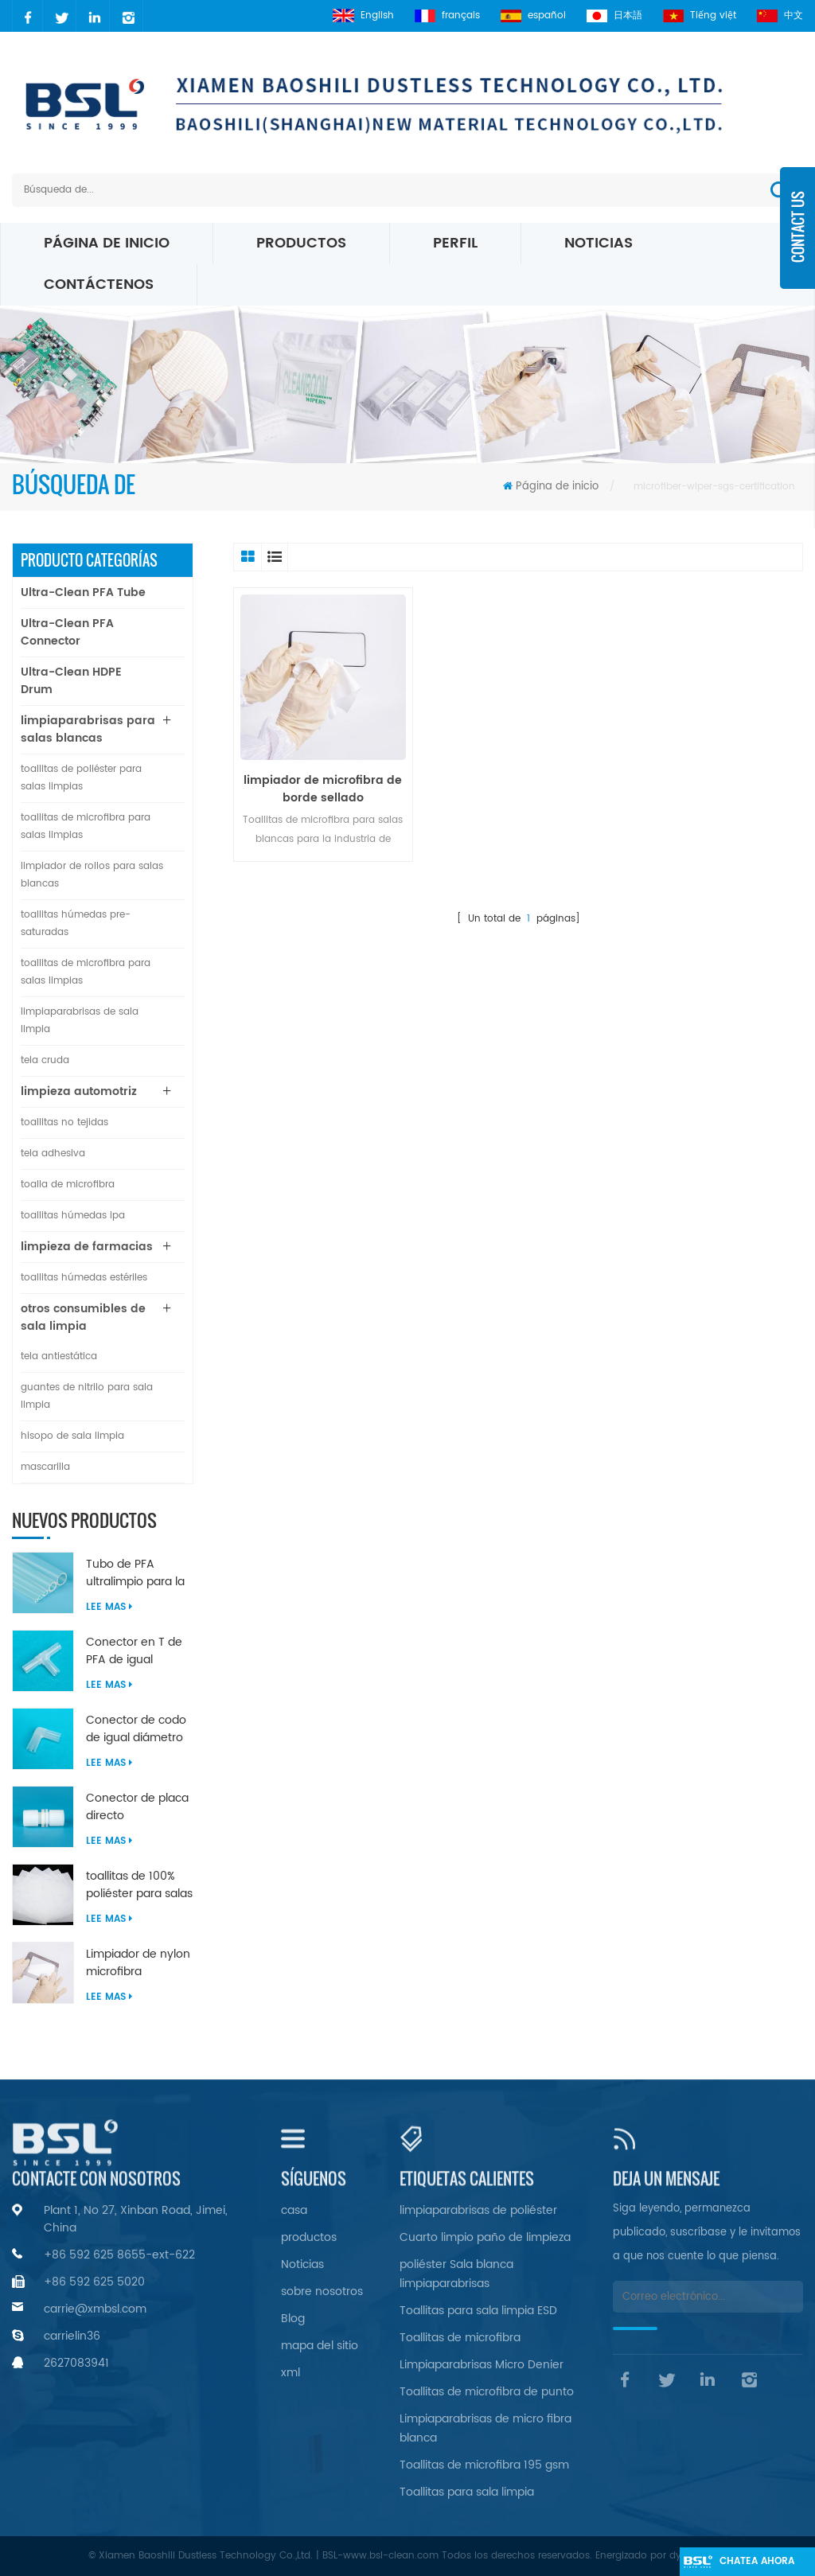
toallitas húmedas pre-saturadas (76, 923)
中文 (780, 15)
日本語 (614, 15)
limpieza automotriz (79, 1091)
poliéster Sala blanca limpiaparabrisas (456, 2274)
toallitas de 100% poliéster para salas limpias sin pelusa (139, 1885)
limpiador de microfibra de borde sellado (323, 789)
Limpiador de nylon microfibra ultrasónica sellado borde (138, 1963)
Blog (293, 2318)
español (533, 15)
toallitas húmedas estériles (84, 1277)
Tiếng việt (699, 15)
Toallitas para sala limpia (467, 2492)
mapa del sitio (319, 2345)
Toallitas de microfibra (460, 2338)
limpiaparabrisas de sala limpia (79, 1020)
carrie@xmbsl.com (95, 2309)
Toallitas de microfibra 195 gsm (484, 2465)
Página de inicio (107, 243)
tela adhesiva (53, 1153)
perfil (455, 243)
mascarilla (45, 1467)
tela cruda (45, 1060)
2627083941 (76, 2363)
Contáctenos (99, 284)
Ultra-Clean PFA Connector (67, 632)
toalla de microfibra (68, 1184)
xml (290, 2373)
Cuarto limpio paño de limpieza (485, 2237)
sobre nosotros (322, 2291)
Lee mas (109, 1607)
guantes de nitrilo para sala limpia (87, 1396)
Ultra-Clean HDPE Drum (71, 681)
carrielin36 (72, 2336)
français (447, 15)
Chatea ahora (756, 2561)
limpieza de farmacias (87, 1246)
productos (309, 2237)
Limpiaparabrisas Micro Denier (481, 2365)
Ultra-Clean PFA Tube (83, 592)
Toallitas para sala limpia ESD (478, 2310)
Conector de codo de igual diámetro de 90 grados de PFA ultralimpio (136, 1729)
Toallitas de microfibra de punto (487, 2392)
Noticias (598, 243)
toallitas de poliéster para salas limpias (81, 778)
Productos (301, 243)
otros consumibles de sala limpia (83, 1317)
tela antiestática (59, 1356)
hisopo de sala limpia (72, 1436)
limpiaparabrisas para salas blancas (88, 729)
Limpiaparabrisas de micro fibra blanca (485, 2428)
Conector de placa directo (137, 1807)
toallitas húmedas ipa (73, 1215)
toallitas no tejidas (64, 1122)
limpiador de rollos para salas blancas (92, 875)
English (363, 15)
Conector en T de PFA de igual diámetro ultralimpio (134, 1651)
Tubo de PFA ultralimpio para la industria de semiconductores (135, 1573)
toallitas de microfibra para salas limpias (85, 826)
